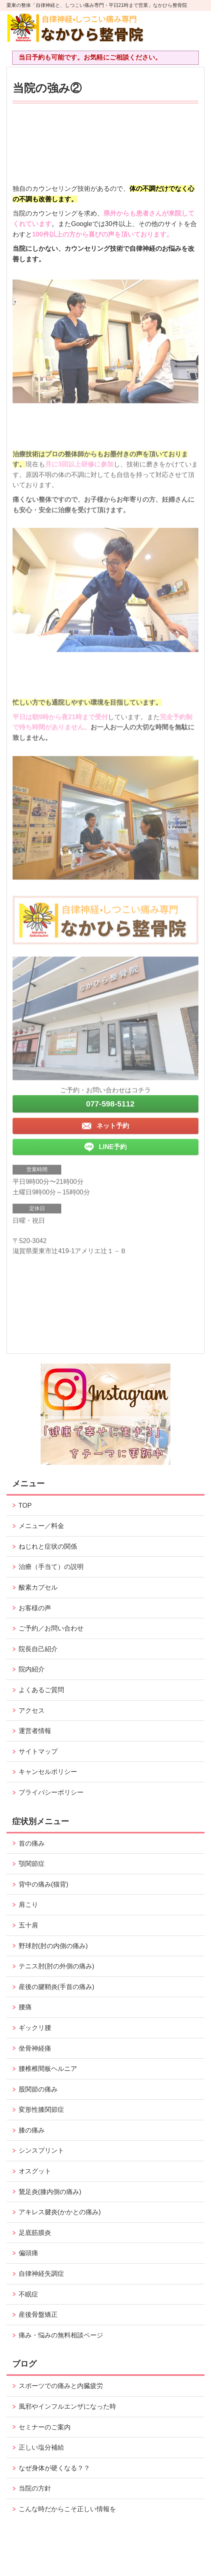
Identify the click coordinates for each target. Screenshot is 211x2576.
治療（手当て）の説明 (51, 1566)
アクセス (32, 1710)
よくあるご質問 (41, 1689)
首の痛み (32, 1843)
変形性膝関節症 (41, 2109)
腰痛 (25, 2007)
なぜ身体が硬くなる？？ (54, 2468)
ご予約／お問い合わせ (51, 1628)
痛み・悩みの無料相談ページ (61, 2335)
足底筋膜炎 (35, 2232)
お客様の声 (35, 1608)
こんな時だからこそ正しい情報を (67, 2509)
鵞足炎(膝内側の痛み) (50, 2191)
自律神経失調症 (41, 2273)
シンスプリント (41, 2150)
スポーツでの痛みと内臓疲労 (61, 2385)
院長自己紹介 (38, 1648)
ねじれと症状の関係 (48, 1546)
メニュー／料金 (41, 1525)
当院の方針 (35, 2488)
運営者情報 (35, 1730)
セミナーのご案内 (45, 2427)
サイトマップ (38, 1751)
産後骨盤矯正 (38, 2314)
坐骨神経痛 (35, 2048)
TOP (25, 1505)
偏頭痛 (28, 2252)
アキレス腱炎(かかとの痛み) (60, 2212)
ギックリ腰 (35, 2027)
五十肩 (28, 1925)
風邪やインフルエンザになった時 (67, 2406)
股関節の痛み (38, 2089)
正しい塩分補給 (41, 2447)
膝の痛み (32, 2130)
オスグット (35, 2171)
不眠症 (28, 2294)
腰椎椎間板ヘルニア (48, 2068)
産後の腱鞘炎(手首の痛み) (57, 1986)
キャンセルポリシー (48, 1771)
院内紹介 (32, 1669)
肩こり (28, 1904)
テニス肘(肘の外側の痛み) (57, 1966)
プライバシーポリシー (51, 1792)
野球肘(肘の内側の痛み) (53, 1945)
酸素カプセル (38, 1587)
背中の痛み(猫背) (44, 1884)
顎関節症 (32, 1863)
